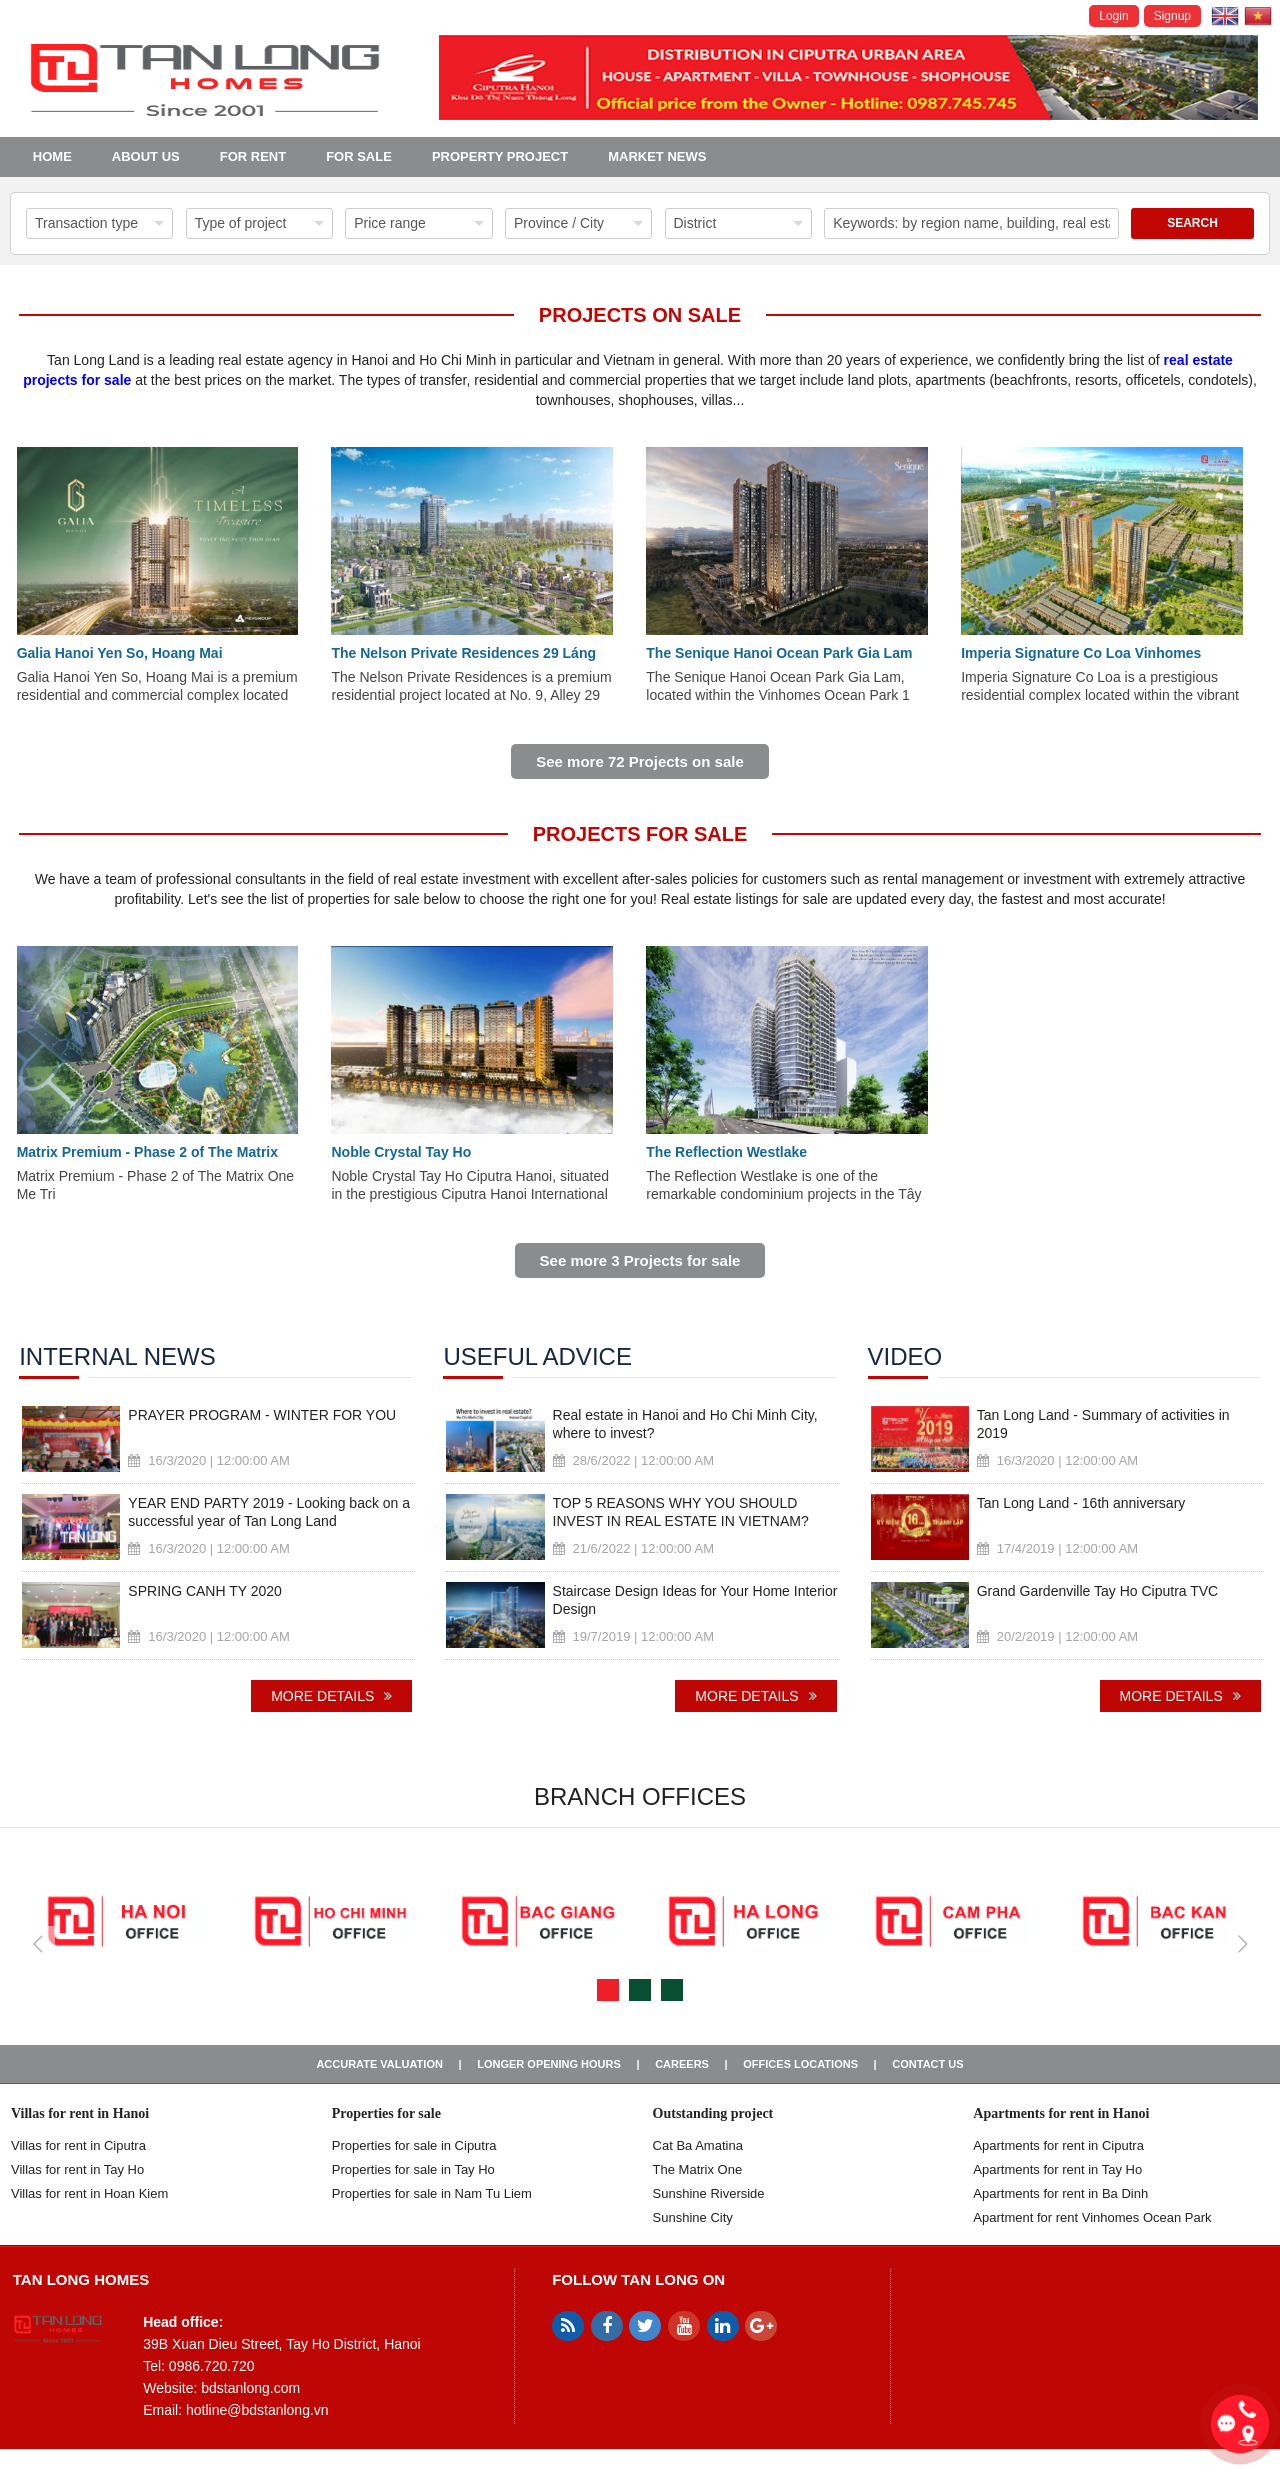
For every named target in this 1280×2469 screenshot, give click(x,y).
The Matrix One (698, 2169)
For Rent (253, 156)
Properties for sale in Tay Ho (413, 2169)
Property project (500, 156)
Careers (682, 2064)
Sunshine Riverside (709, 2193)
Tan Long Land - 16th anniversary (1081, 1503)
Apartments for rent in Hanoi (1061, 2113)
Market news (657, 156)
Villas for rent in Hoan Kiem (89, 2193)
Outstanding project (713, 2113)
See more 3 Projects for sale (640, 1260)
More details (331, 1696)
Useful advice (537, 1357)
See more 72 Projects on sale (640, 761)
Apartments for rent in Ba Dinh (1060, 2193)
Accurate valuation (379, 2064)
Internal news (117, 1357)
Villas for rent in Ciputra (78, 2145)
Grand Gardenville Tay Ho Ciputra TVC (1097, 1591)
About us (146, 156)
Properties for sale (386, 2113)
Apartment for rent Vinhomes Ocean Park (1092, 2217)
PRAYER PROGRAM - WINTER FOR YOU (262, 1415)
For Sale (359, 156)
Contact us (927, 2064)
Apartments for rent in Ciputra (1058, 2145)
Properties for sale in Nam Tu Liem (432, 2193)
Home (52, 156)
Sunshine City (693, 2217)
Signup (1172, 16)
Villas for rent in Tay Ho (77, 2169)
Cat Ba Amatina (698, 2145)
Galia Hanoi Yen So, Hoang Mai (120, 653)
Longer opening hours (549, 2064)
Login (1113, 16)
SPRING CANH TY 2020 (205, 1591)
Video (905, 1357)
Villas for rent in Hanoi (80, 2113)
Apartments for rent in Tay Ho (1057, 2169)
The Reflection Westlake (726, 1152)
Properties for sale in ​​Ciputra (414, 2145)
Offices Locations (800, 2064)
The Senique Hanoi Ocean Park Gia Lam (779, 653)
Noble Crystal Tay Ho (401, 1152)
